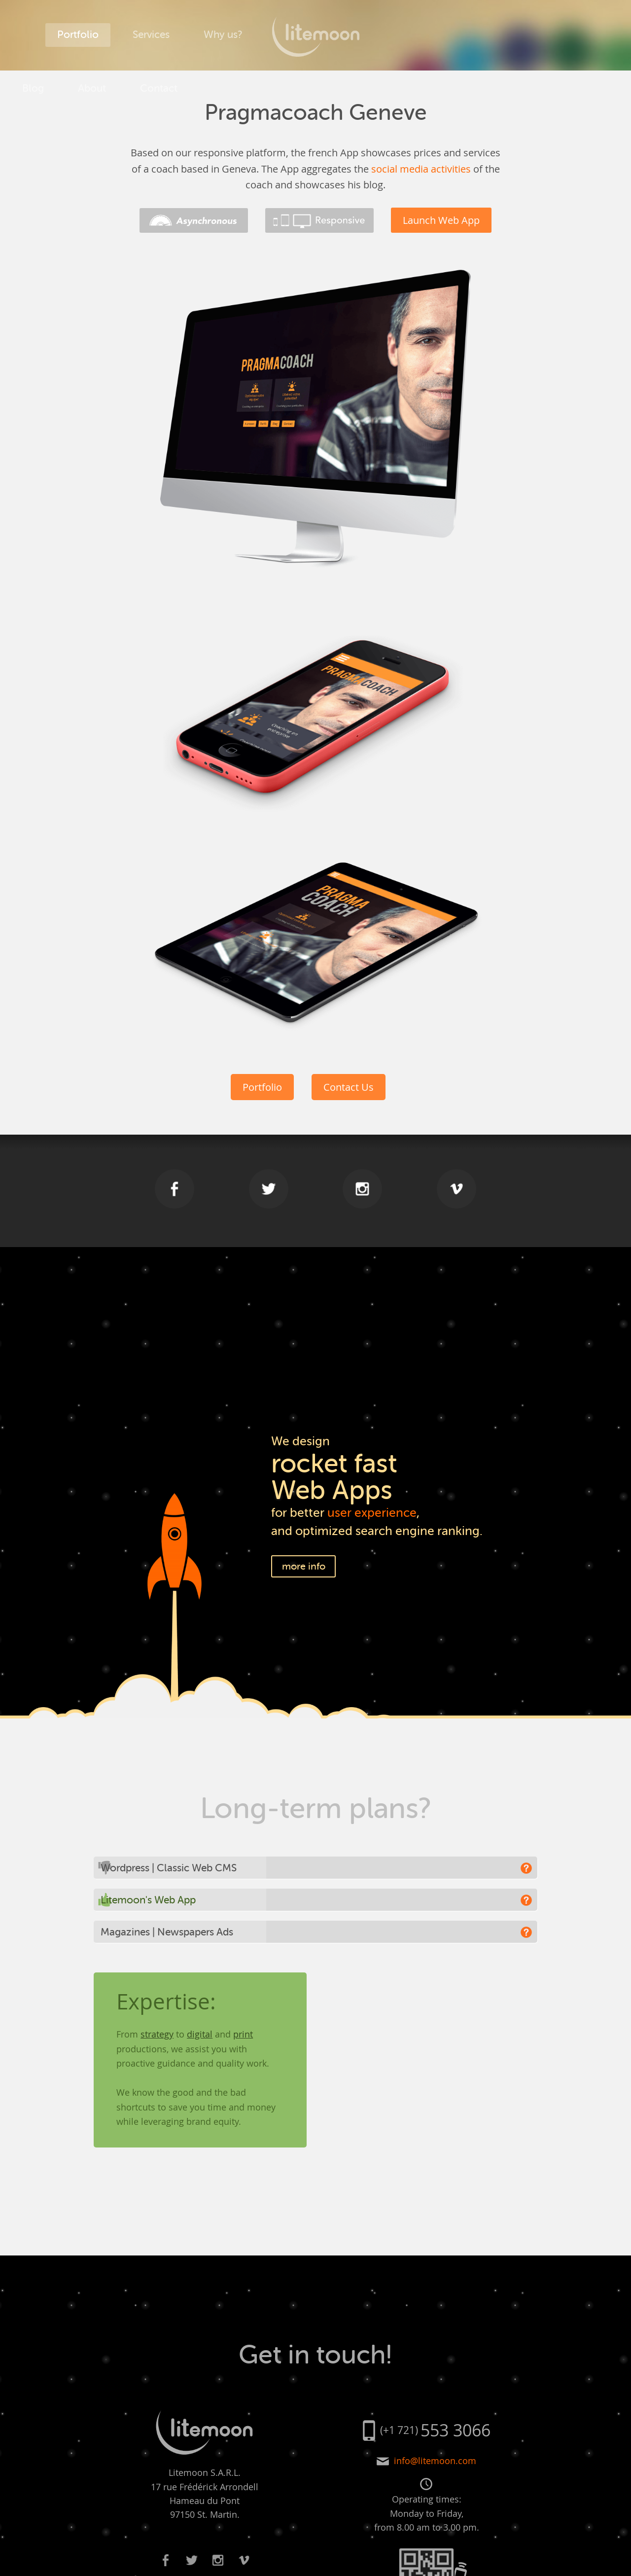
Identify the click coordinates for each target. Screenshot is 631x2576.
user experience (372, 1513)
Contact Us (348, 1087)
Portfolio (78, 34)
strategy (157, 2034)
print (243, 2034)
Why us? (223, 34)
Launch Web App (441, 220)
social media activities (421, 169)
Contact (525, 34)
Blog (399, 34)
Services (151, 34)
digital (199, 2034)
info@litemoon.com (435, 2461)
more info (303, 1566)
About (458, 34)
